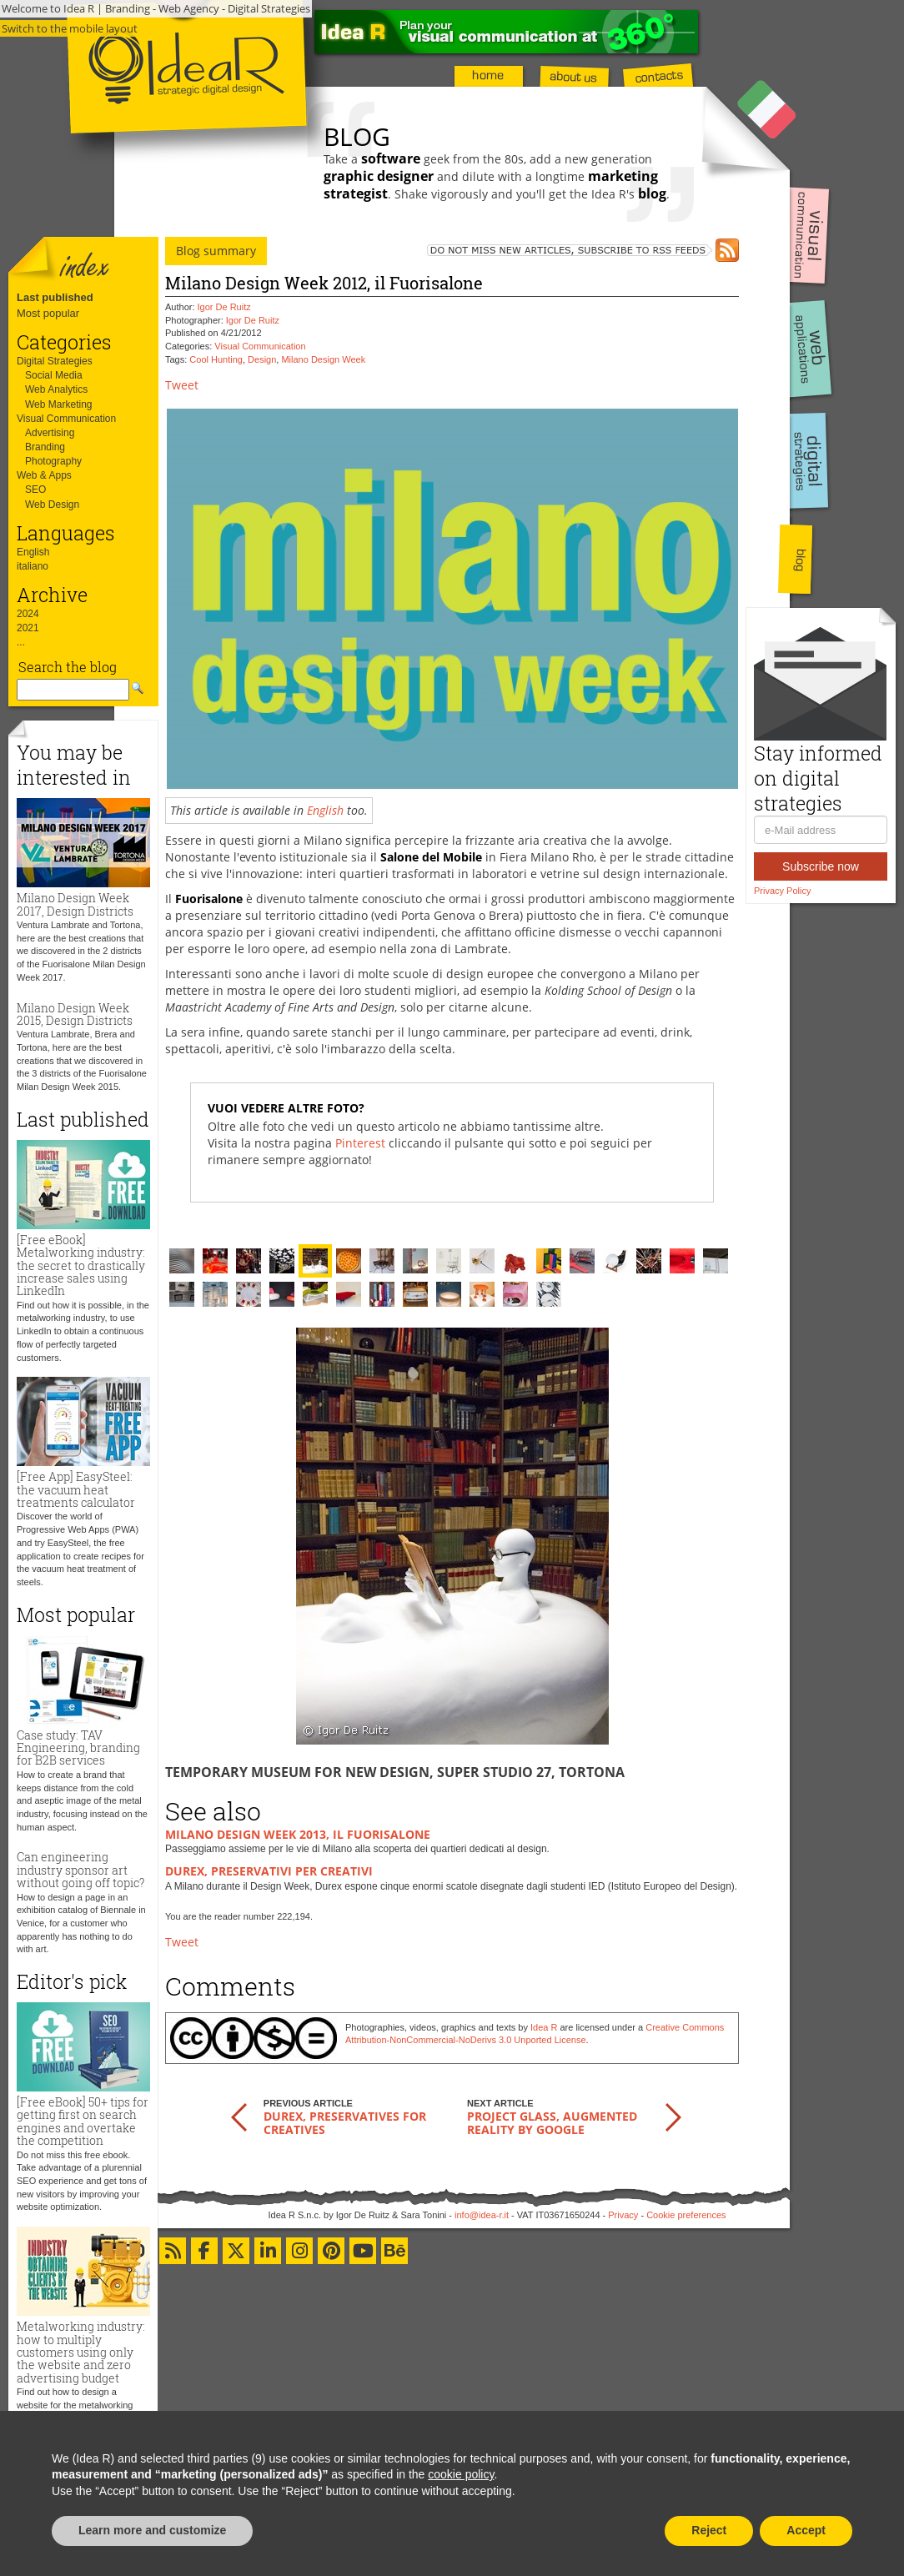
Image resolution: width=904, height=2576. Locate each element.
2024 (28, 614)
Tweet (181, 385)
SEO (35, 489)
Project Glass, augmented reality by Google (552, 2122)
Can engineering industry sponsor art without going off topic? (80, 1870)
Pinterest (360, 1143)
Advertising (49, 433)
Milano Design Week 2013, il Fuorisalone (297, 1834)
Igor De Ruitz (224, 307)
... (21, 642)
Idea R (543, 2027)
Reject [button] (708, 2530)
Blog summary (216, 251)
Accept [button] (806, 2530)
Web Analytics (56, 389)
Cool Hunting (216, 359)
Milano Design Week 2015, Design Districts (75, 1014)
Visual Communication (66, 418)
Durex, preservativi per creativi (269, 1871)
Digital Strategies (55, 361)
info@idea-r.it (482, 2215)
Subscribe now (820, 866)
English (33, 552)
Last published (55, 297)
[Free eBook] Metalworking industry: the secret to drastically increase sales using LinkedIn (81, 1265)
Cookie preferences (686, 2215)
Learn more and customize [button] (152, 2530)
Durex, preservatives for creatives (345, 2122)
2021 (28, 628)
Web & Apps (44, 475)
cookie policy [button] (461, 2474)
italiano (32, 566)
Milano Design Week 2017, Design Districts (75, 904)
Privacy (623, 2215)
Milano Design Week (323, 359)
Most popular (48, 313)
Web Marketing (58, 404)
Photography (53, 461)
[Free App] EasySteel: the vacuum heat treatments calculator (76, 1489)
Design (262, 359)
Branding (45, 447)
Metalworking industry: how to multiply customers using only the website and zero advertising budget (81, 2352)
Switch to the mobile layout (70, 28)
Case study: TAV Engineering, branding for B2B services (78, 1748)
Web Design (52, 504)
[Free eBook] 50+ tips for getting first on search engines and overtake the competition (82, 2121)
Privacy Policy (782, 891)
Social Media (54, 375)
